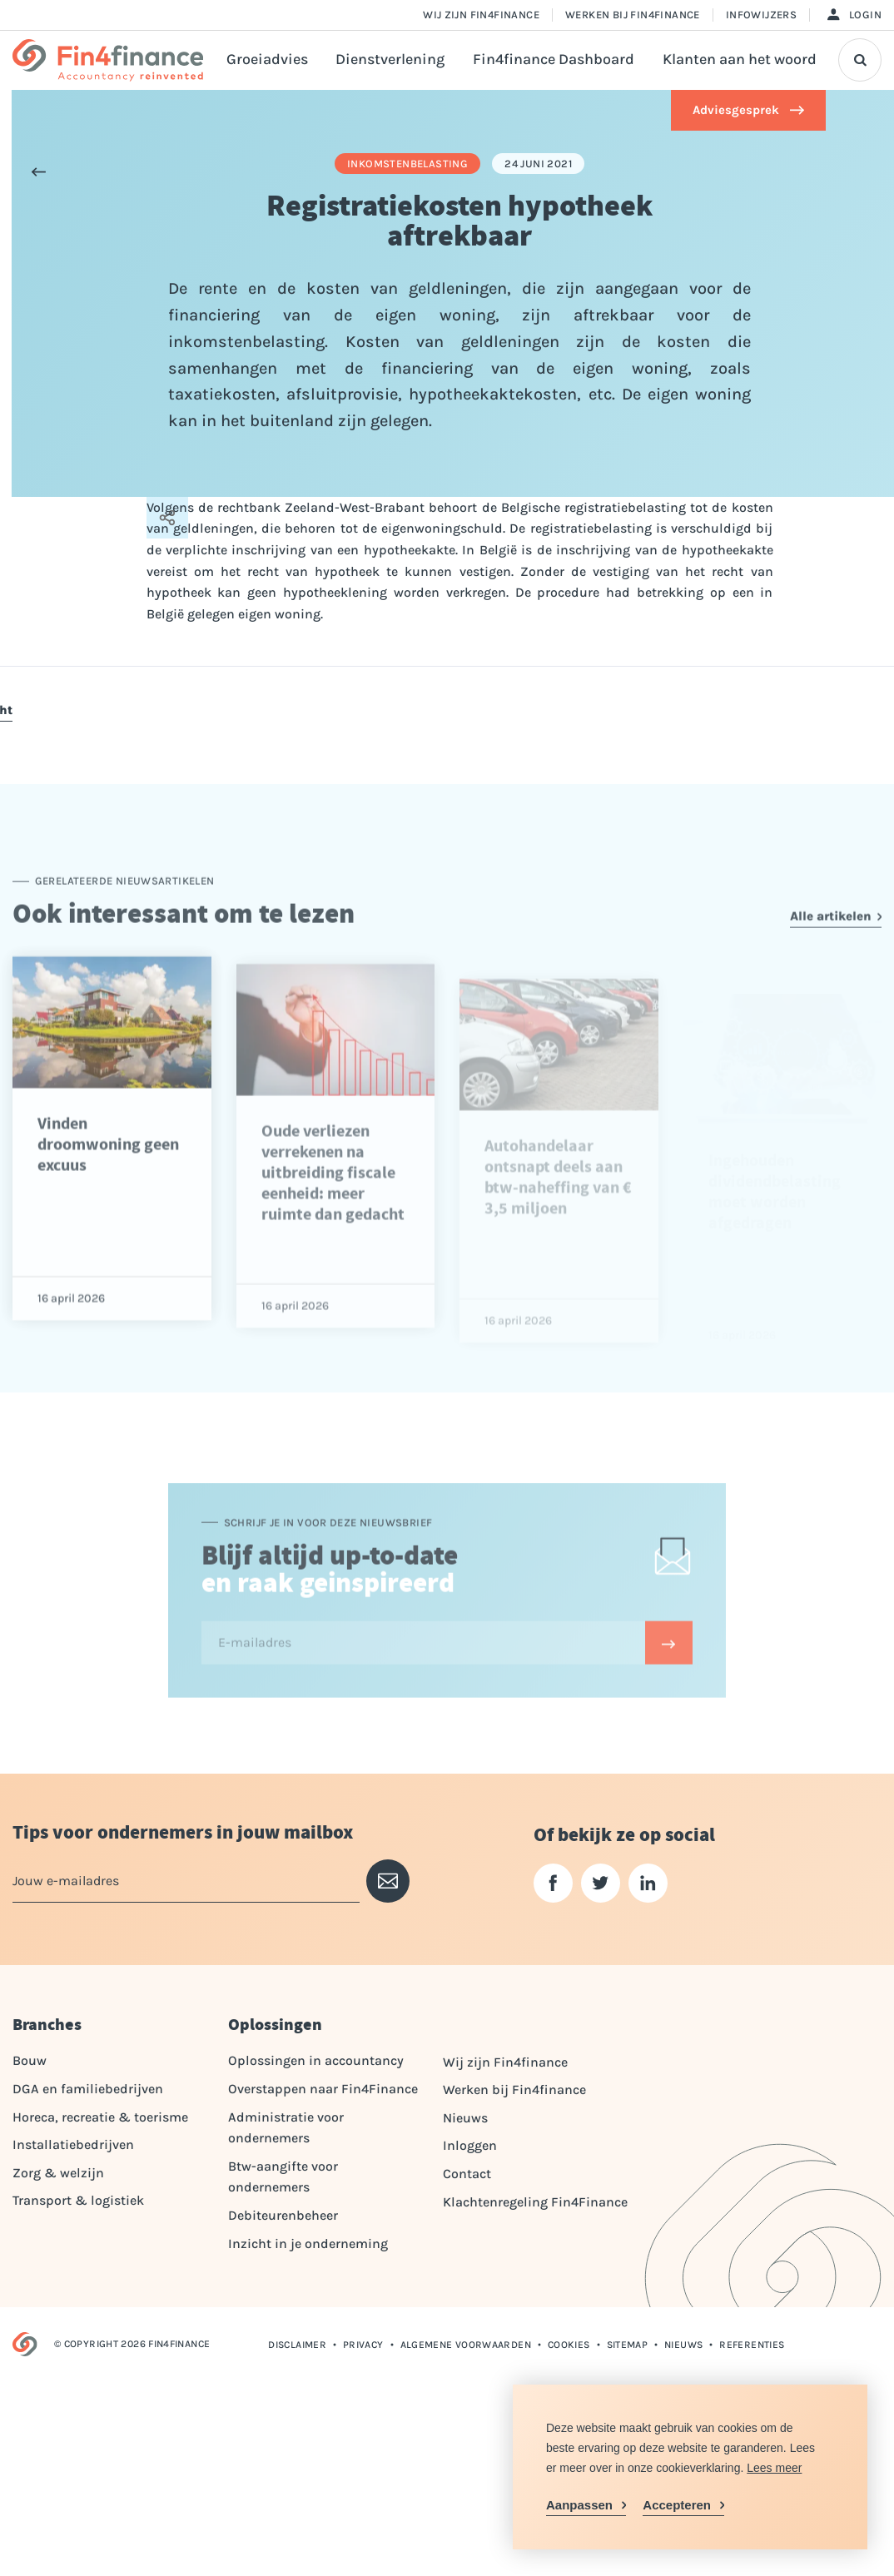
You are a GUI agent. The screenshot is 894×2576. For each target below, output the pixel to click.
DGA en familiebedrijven (87, 2089)
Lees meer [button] (774, 2467)
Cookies (569, 2344)
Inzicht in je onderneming (308, 2243)
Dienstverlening (390, 59)
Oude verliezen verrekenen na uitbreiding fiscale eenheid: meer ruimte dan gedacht (333, 1220)
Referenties (751, 2344)
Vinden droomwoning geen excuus (108, 1183)
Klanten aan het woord (740, 59)
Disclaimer (297, 2344)
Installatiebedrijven (73, 2144)
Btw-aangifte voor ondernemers (283, 2177)
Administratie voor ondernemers (286, 2128)
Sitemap (627, 2344)
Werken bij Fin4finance (632, 14)
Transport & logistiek (78, 2200)
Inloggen (470, 2145)
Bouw (29, 2060)
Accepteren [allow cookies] (677, 2505)
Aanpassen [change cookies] (579, 2505)
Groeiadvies (267, 59)
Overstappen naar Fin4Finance (323, 2089)
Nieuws (465, 2118)
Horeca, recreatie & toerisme (100, 2117)
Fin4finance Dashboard (553, 59)
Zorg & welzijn (58, 2173)
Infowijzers (761, 14)
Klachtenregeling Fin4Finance (535, 2202)
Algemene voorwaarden (465, 2344)
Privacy (363, 2344)
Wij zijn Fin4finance (481, 14)
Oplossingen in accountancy (316, 2060)
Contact (467, 2173)
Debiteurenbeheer (283, 2215)
